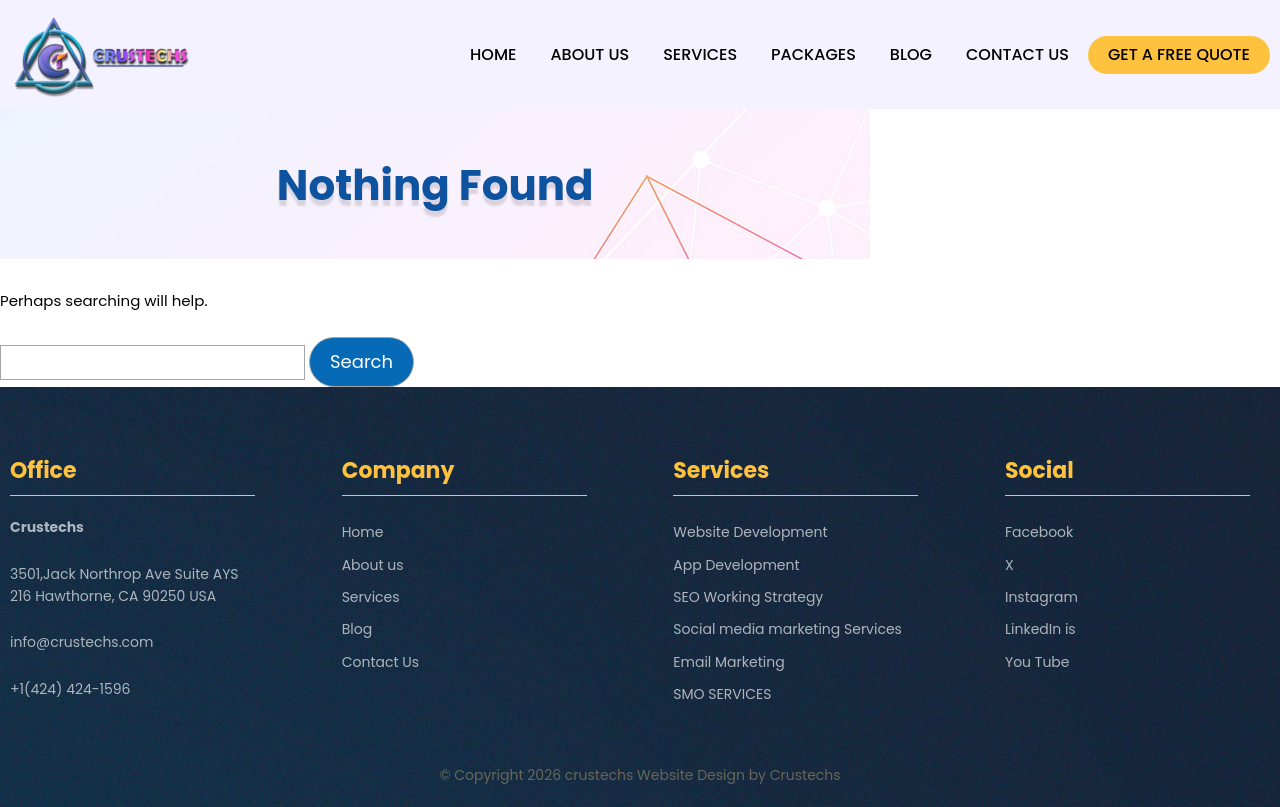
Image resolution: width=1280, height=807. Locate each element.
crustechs (599, 775)
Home (493, 54)
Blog (911, 54)
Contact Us (1017, 54)
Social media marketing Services (787, 629)
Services (700, 54)
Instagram (1041, 597)
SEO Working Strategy (748, 597)
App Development (736, 565)
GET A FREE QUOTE (1179, 54)
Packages (813, 54)
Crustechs (805, 775)
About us (589, 54)
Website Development (750, 532)
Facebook (1039, 532)
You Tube (1037, 662)
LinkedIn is (1040, 629)
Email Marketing (728, 662)
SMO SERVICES (722, 694)
